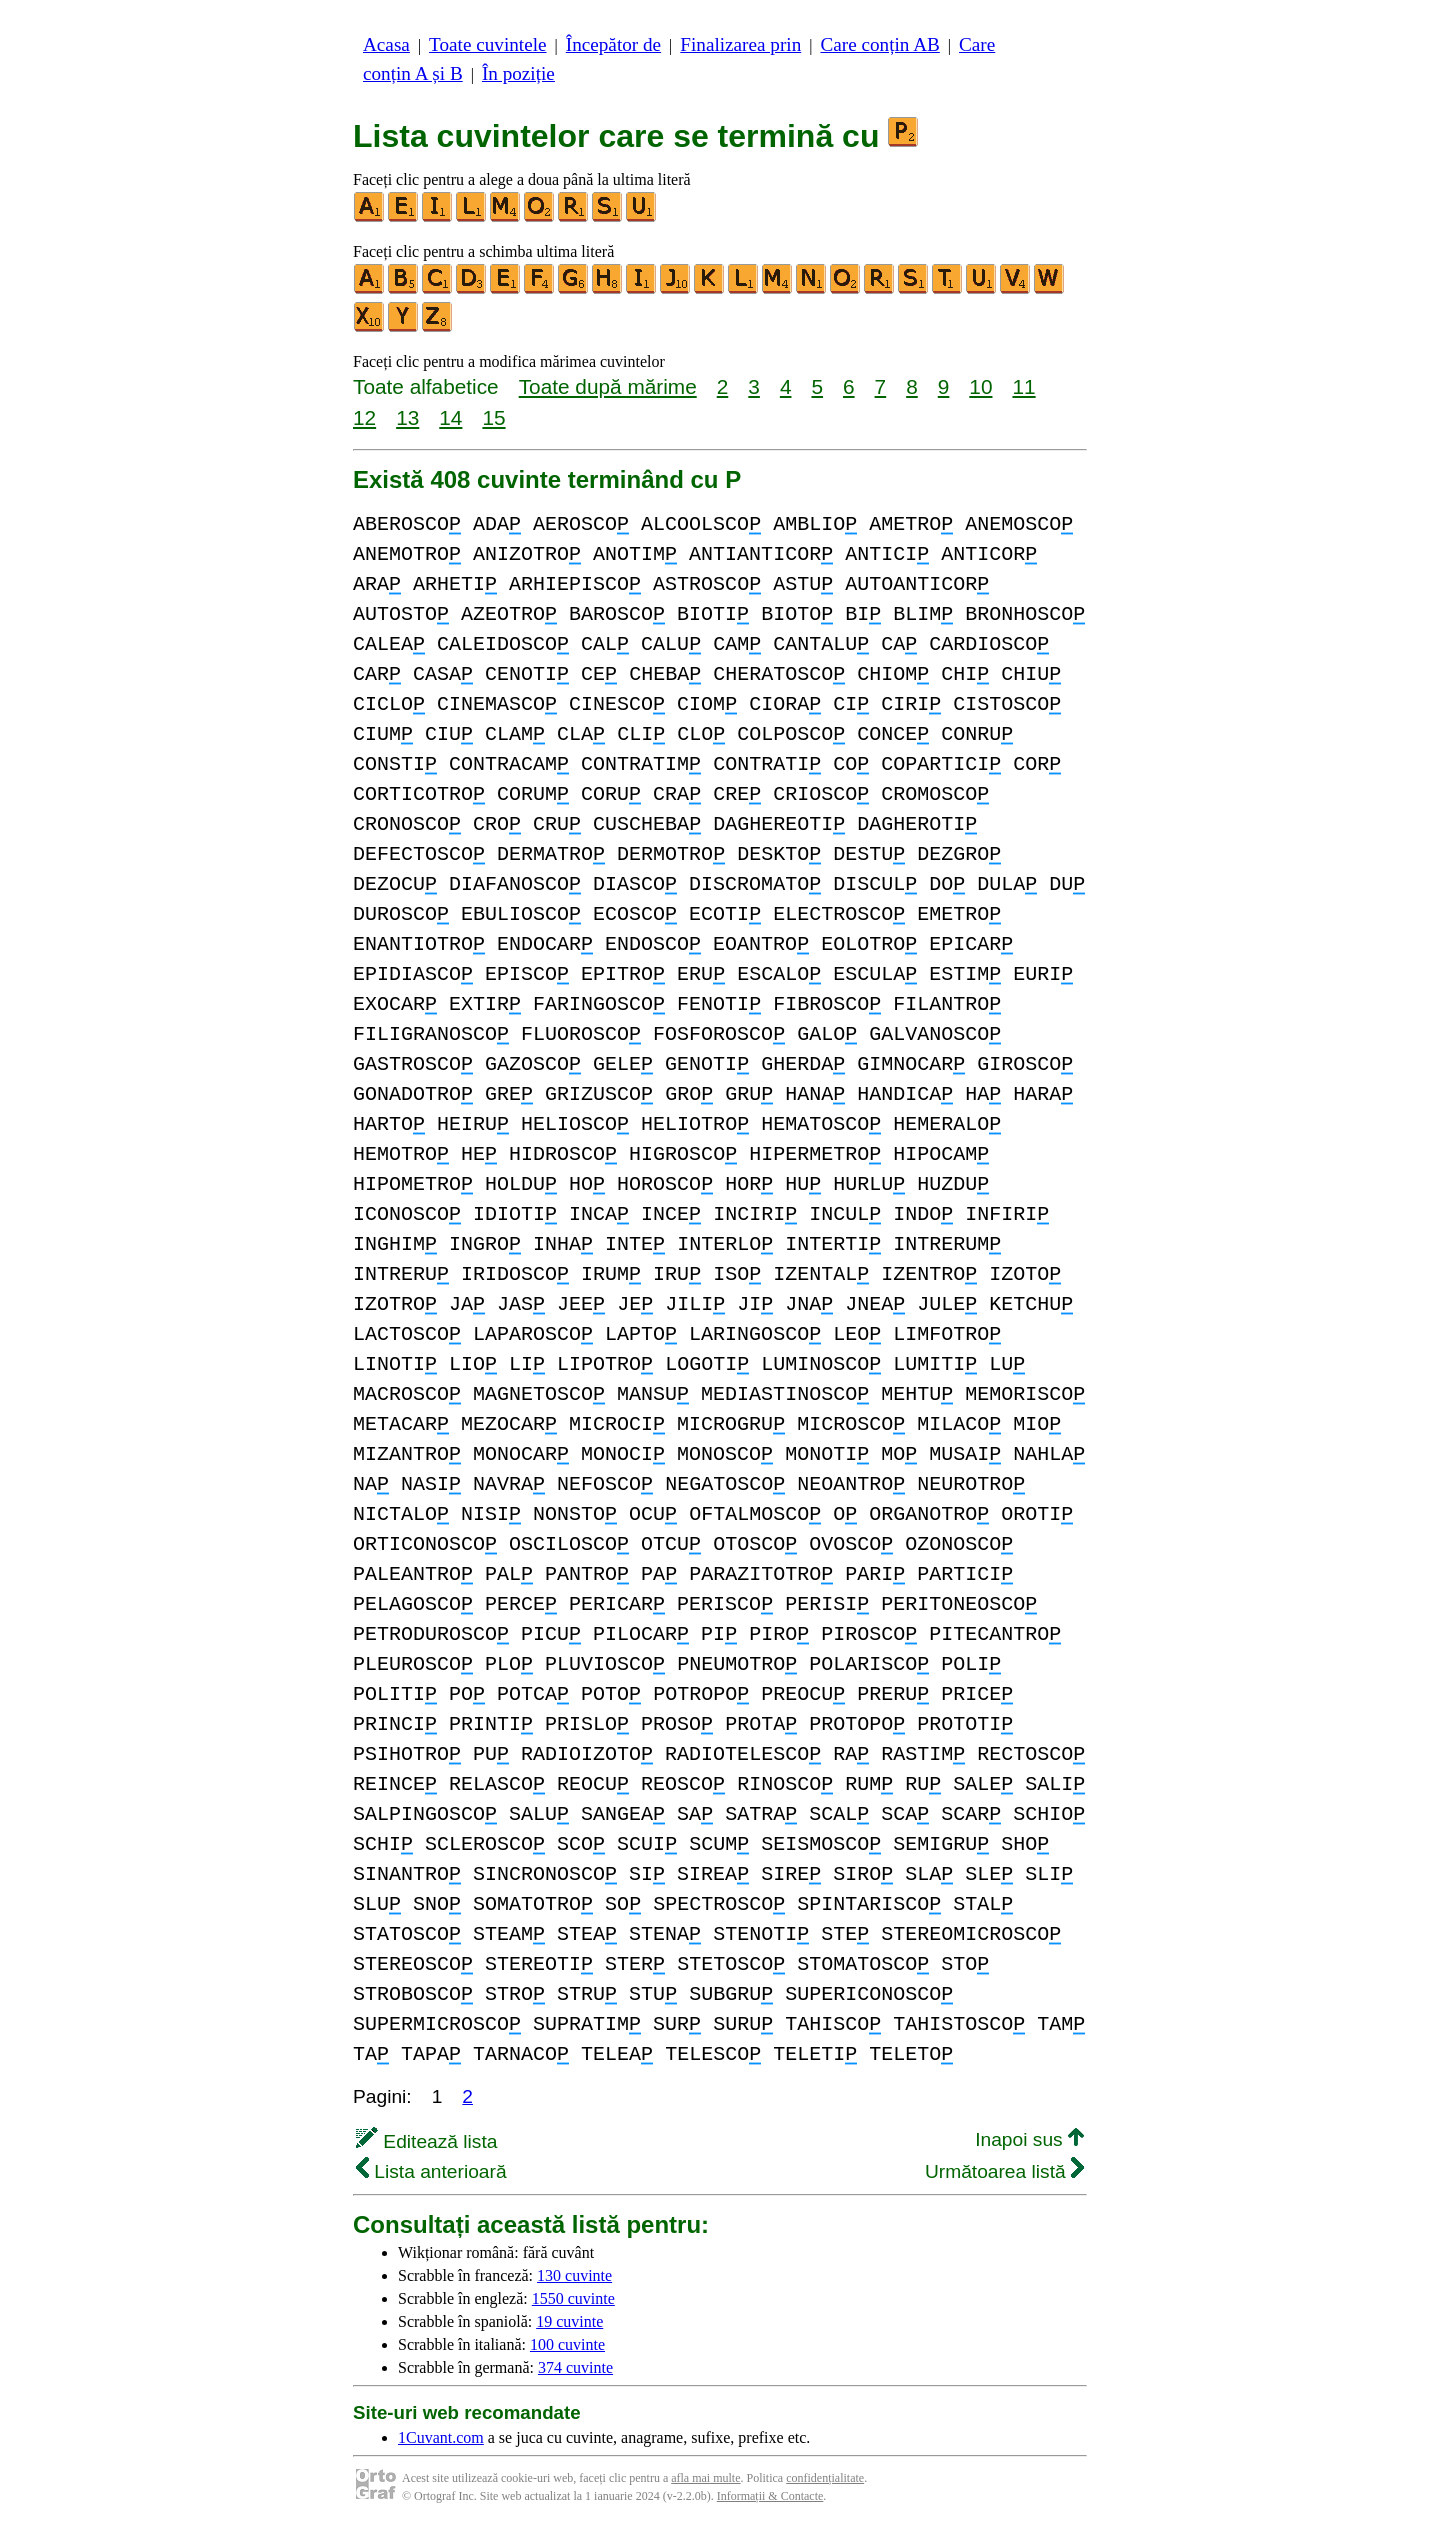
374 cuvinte (575, 2367)
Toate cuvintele (487, 44)
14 (450, 417)
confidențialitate (825, 2478)
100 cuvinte (567, 2344)
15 (493, 417)
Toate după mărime (608, 386)
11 (1023, 386)
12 (364, 417)
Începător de (613, 44)
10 (980, 386)
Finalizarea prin (740, 44)
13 (407, 417)
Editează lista (426, 2141)
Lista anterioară (431, 2171)
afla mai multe (705, 2478)
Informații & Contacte (770, 2496)
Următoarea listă (1004, 2171)
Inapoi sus (1029, 2139)
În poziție (518, 73)
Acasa (386, 44)
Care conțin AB (879, 44)
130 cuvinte (574, 2275)
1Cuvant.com (441, 2437)
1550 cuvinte (573, 2298)
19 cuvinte (569, 2321)
